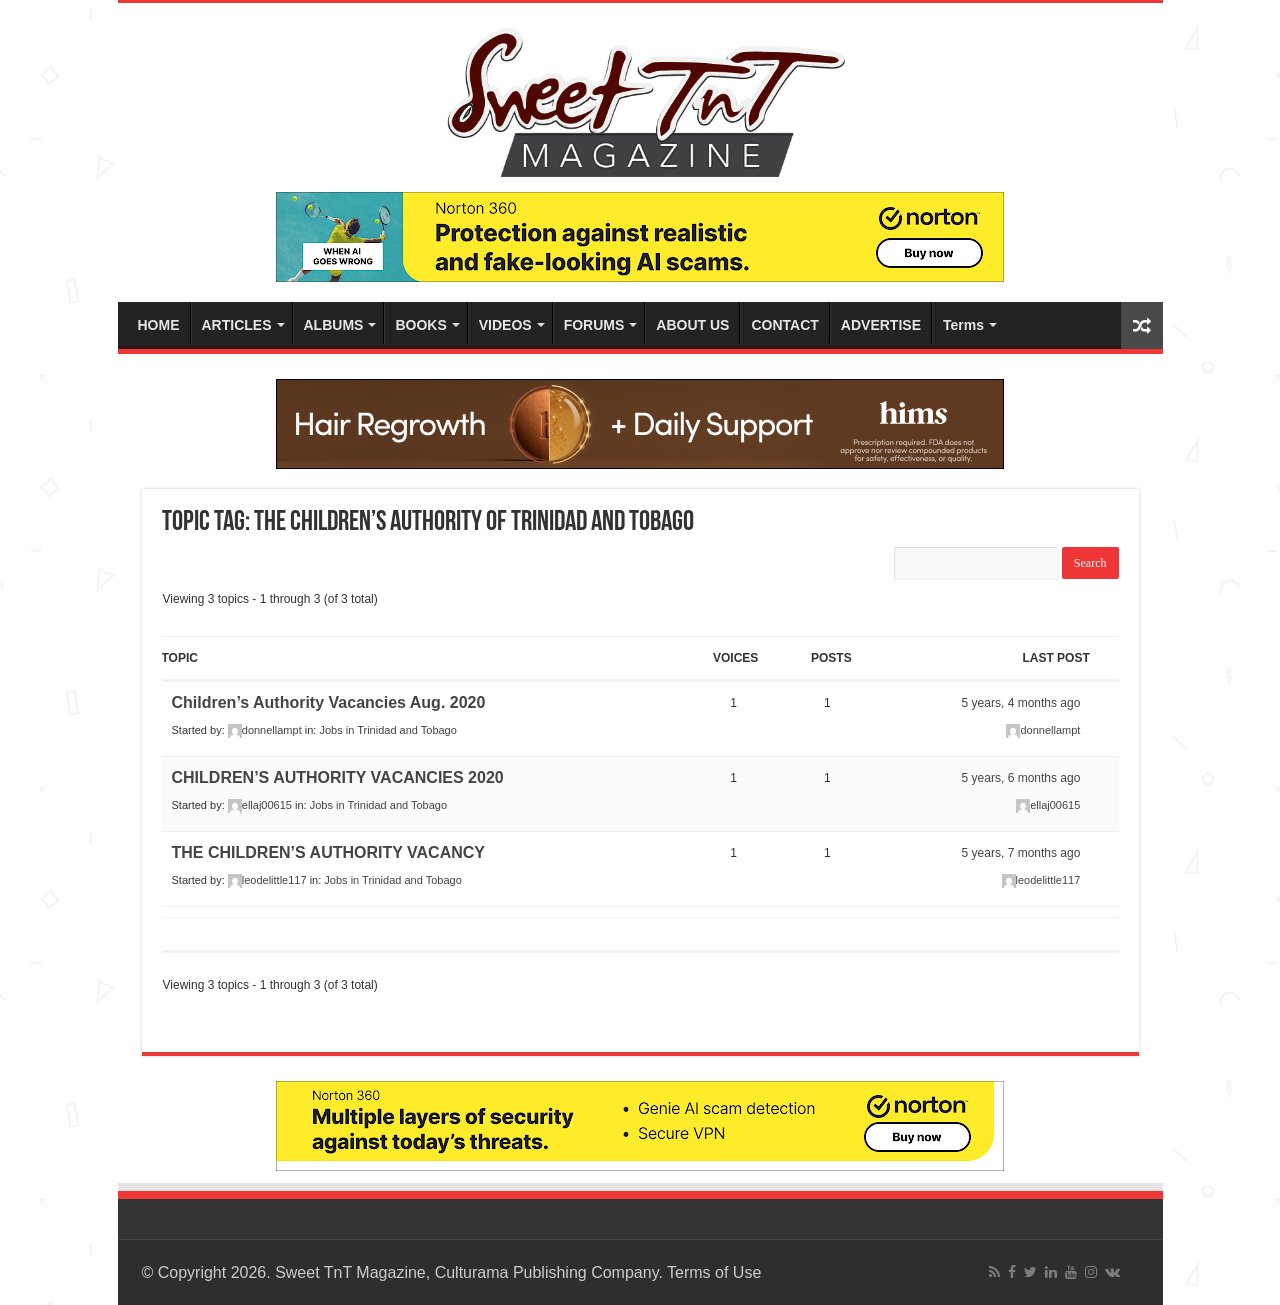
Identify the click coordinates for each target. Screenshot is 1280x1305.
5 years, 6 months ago (1021, 778)
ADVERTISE (881, 325)
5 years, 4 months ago (1021, 703)
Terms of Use (714, 1272)
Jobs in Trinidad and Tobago (387, 730)
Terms (963, 325)
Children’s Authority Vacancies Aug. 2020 (329, 702)
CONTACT (784, 325)
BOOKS (420, 325)
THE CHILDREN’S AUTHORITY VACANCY (329, 852)
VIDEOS (505, 325)
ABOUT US (692, 325)
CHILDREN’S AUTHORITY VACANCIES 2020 (338, 777)
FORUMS (594, 325)
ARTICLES (237, 325)
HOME (159, 325)
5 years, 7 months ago (1021, 853)
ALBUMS (334, 325)
